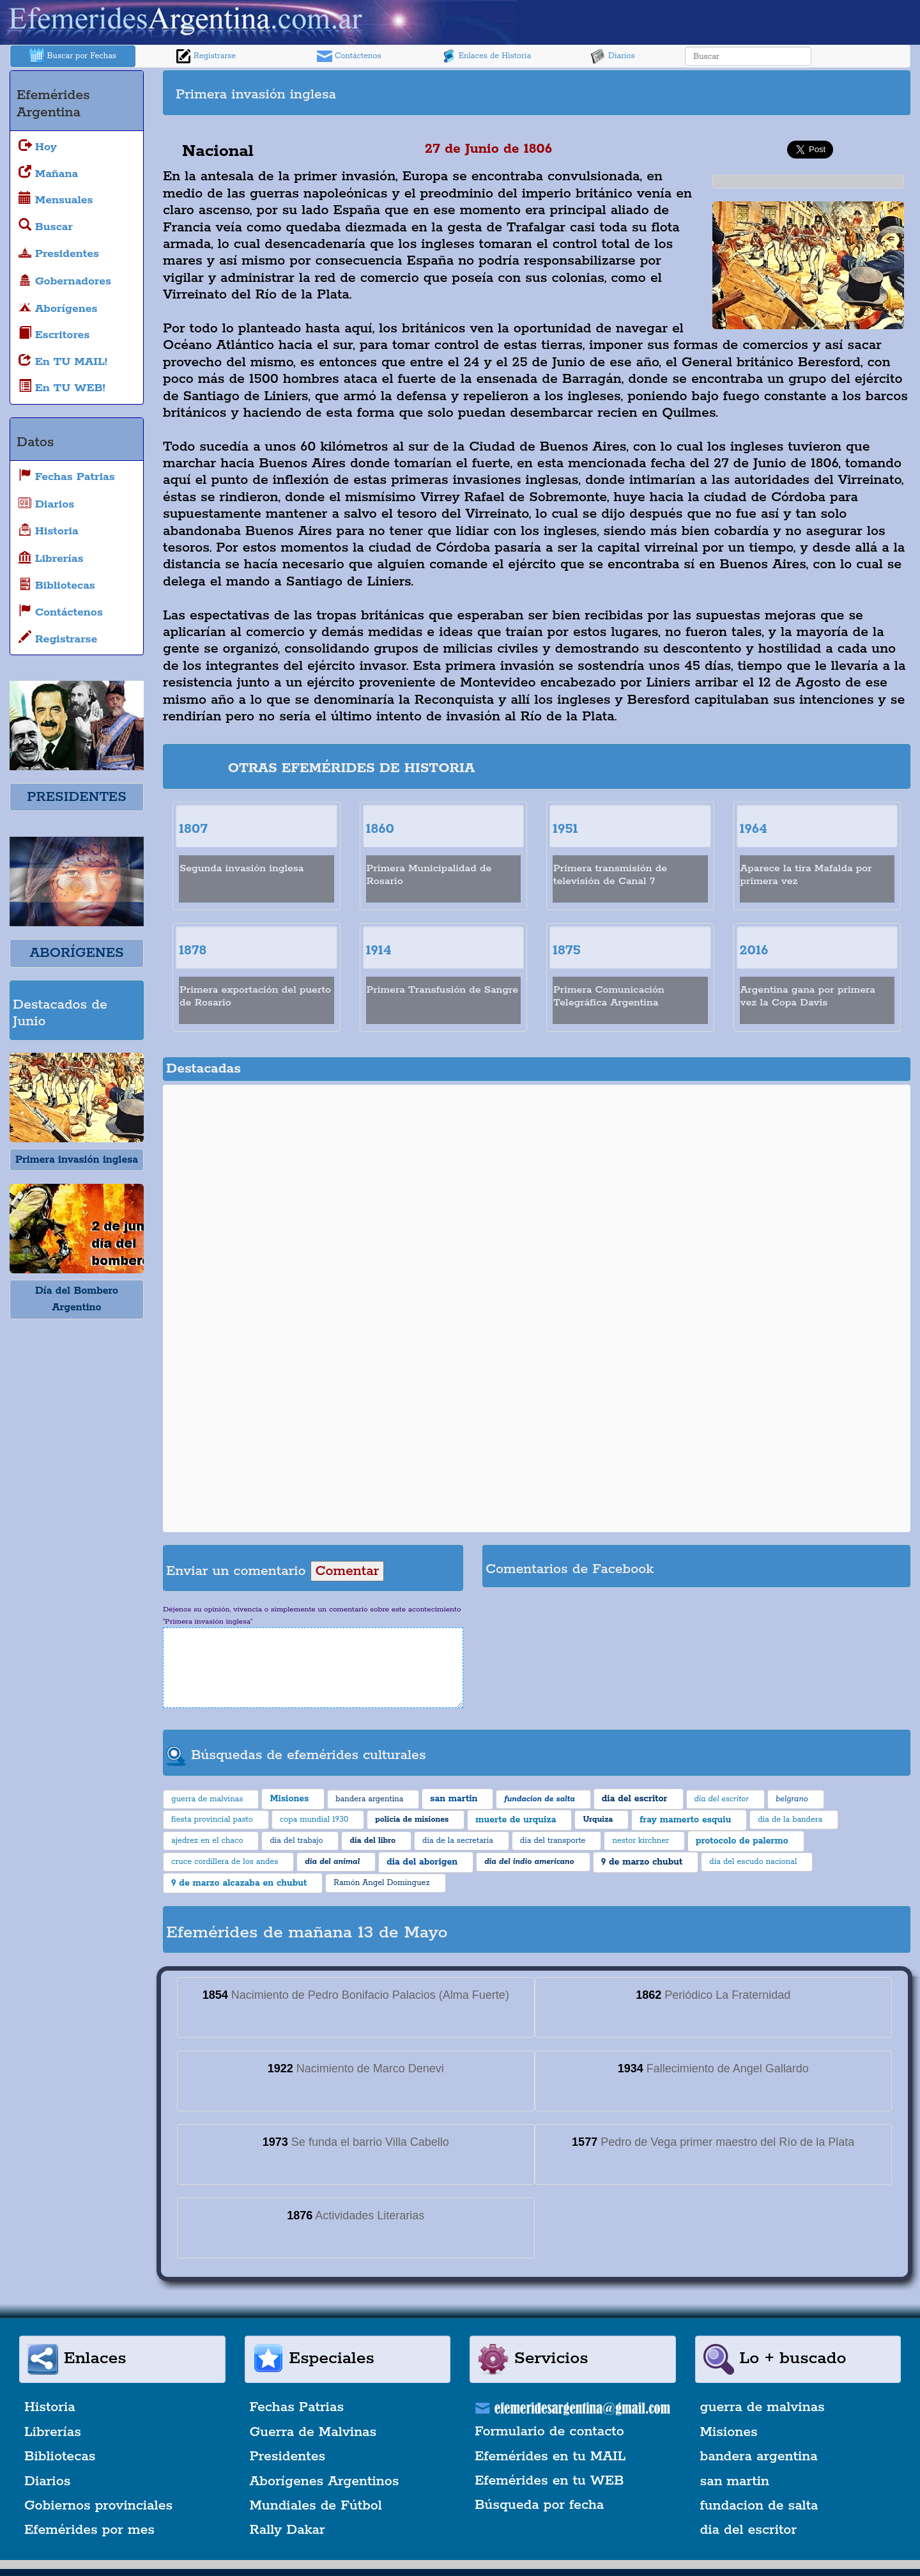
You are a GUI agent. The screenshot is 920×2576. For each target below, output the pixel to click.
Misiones (729, 2432)
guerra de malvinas (762, 2407)
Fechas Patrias (297, 2407)
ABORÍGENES (76, 953)
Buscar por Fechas (72, 56)
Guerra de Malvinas (313, 2432)
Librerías (52, 2432)
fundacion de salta (759, 2506)
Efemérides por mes (89, 2530)
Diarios (612, 56)
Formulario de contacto (549, 2431)
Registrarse (206, 56)
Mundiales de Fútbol (316, 2506)
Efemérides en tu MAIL (550, 2456)
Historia (49, 2407)
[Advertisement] (721, 93)
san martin (735, 2481)
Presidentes (288, 2456)
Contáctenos (349, 56)
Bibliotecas (59, 2456)
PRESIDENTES (76, 797)
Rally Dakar (287, 2530)
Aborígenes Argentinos (324, 2481)
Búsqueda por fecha (539, 2505)
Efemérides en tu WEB (549, 2481)
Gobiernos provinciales (98, 2506)
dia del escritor (748, 2530)
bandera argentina (759, 2456)
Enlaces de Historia (486, 56)
